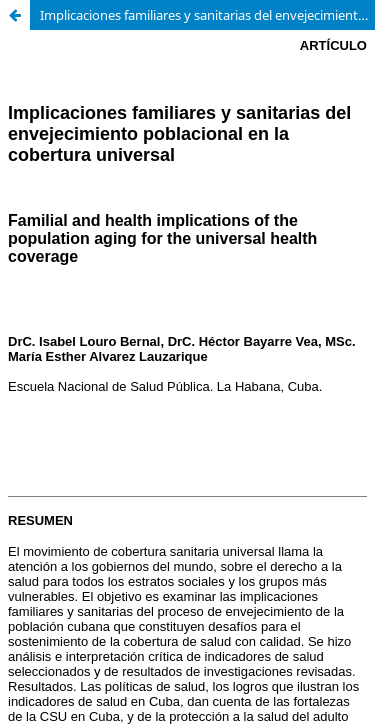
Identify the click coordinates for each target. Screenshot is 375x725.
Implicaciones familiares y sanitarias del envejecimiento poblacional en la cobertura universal (207, 15)
